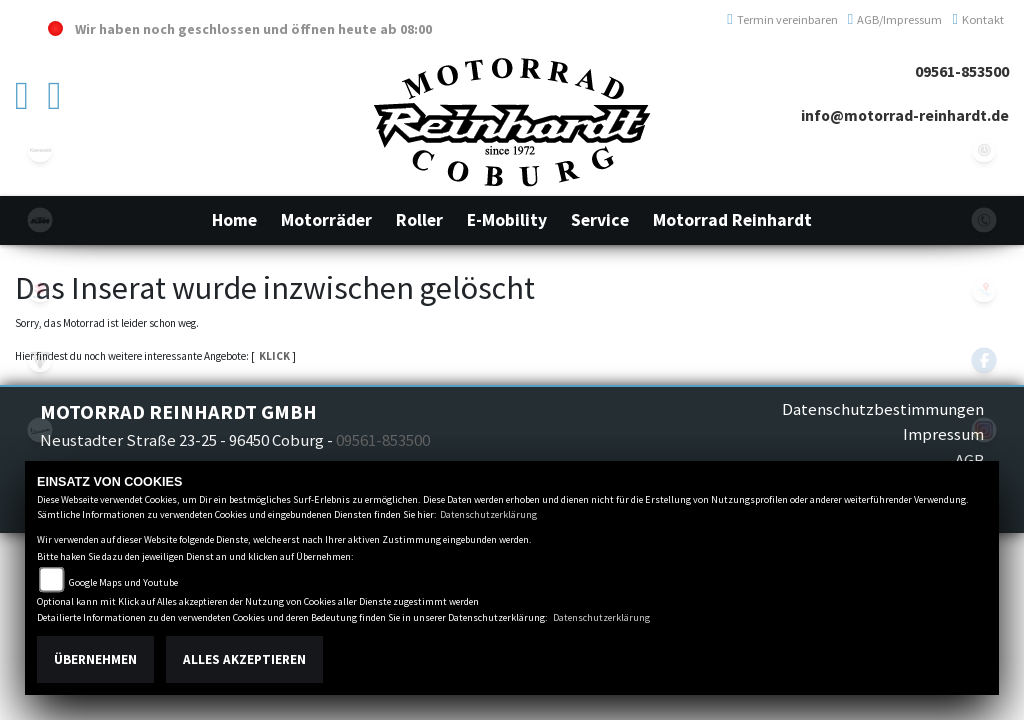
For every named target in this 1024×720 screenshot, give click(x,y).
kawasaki (40, 150)
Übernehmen (95, 659)
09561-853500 (962, 71)
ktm (40, 220)
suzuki (40, 290)
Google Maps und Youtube (123, 582)
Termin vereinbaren (782, 19)
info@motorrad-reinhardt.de (905, 115)
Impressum (943, 434)
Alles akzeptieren (244, 659)
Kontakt (978, 19)
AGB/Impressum (895, 19)
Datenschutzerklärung (488, 514)
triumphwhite (40, 360)
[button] (326, 220)
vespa (40, 430)
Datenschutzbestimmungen (883, 409)
